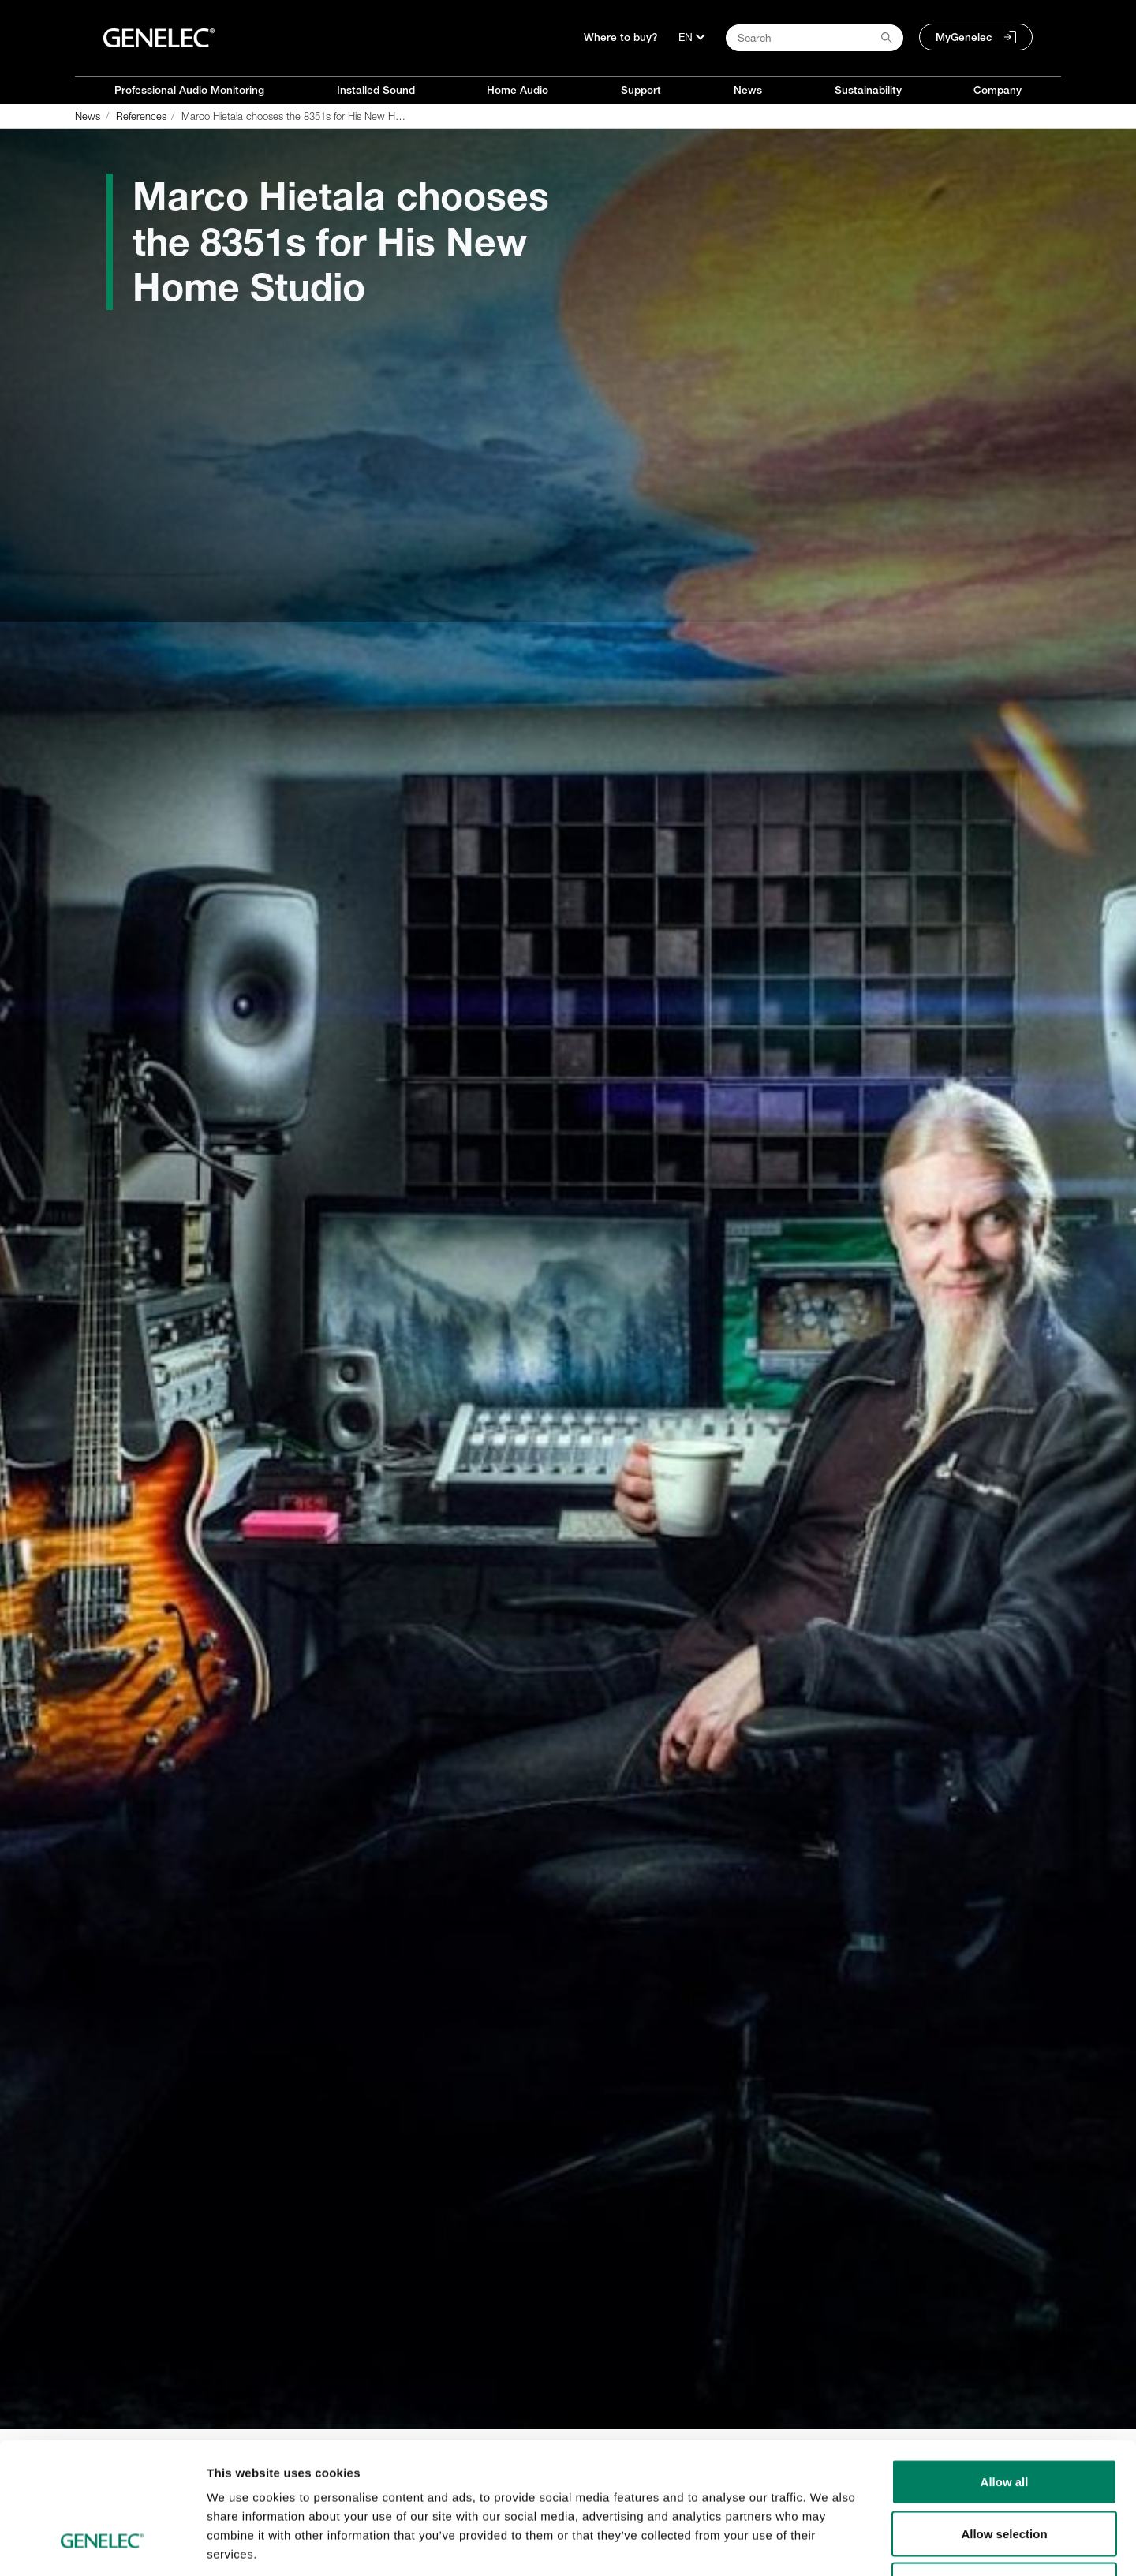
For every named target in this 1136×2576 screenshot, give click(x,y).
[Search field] (814, 37)
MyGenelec (964, 37)
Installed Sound (376, 90)
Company (997, 90)
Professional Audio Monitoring (189, 90)
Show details (828, 2545)
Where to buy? (621, 37)
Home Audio (517, 90)
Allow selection (1004, 2421)
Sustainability (868, 90)
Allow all (1005, 2369)
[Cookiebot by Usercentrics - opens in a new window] (102, 2545)
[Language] (692, 37)
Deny (1004, 2472)
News (748, 90)
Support (641, 90)
